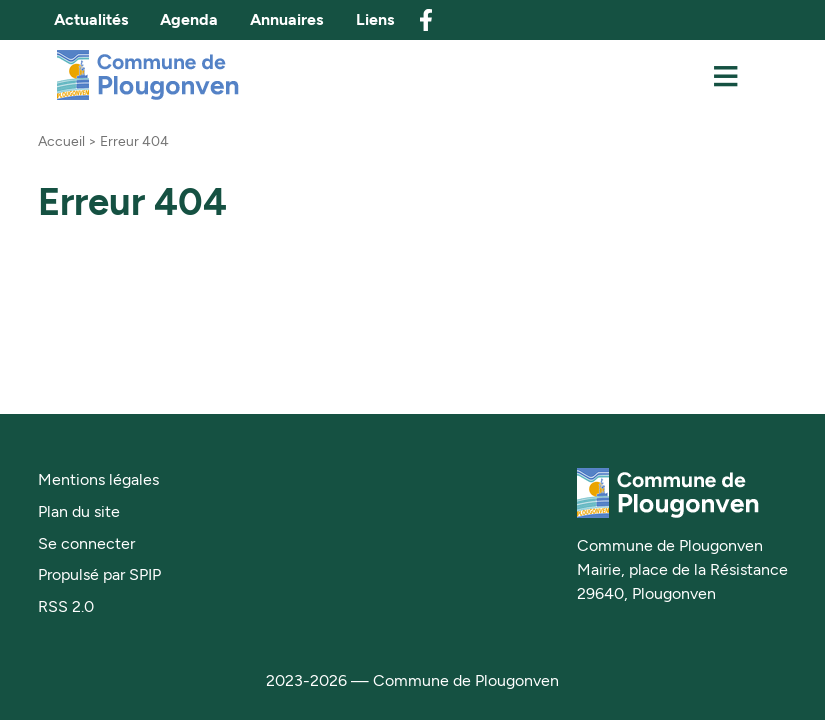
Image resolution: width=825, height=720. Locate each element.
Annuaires (286, 19)
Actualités (91, 19)
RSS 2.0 (66, 606)
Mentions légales (98, 479)
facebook (426, 20)
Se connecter (86, 543)
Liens (375, 19)
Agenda (189, 19)
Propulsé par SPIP (99, 574)
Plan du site (79, 511)
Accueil (61, 141)
